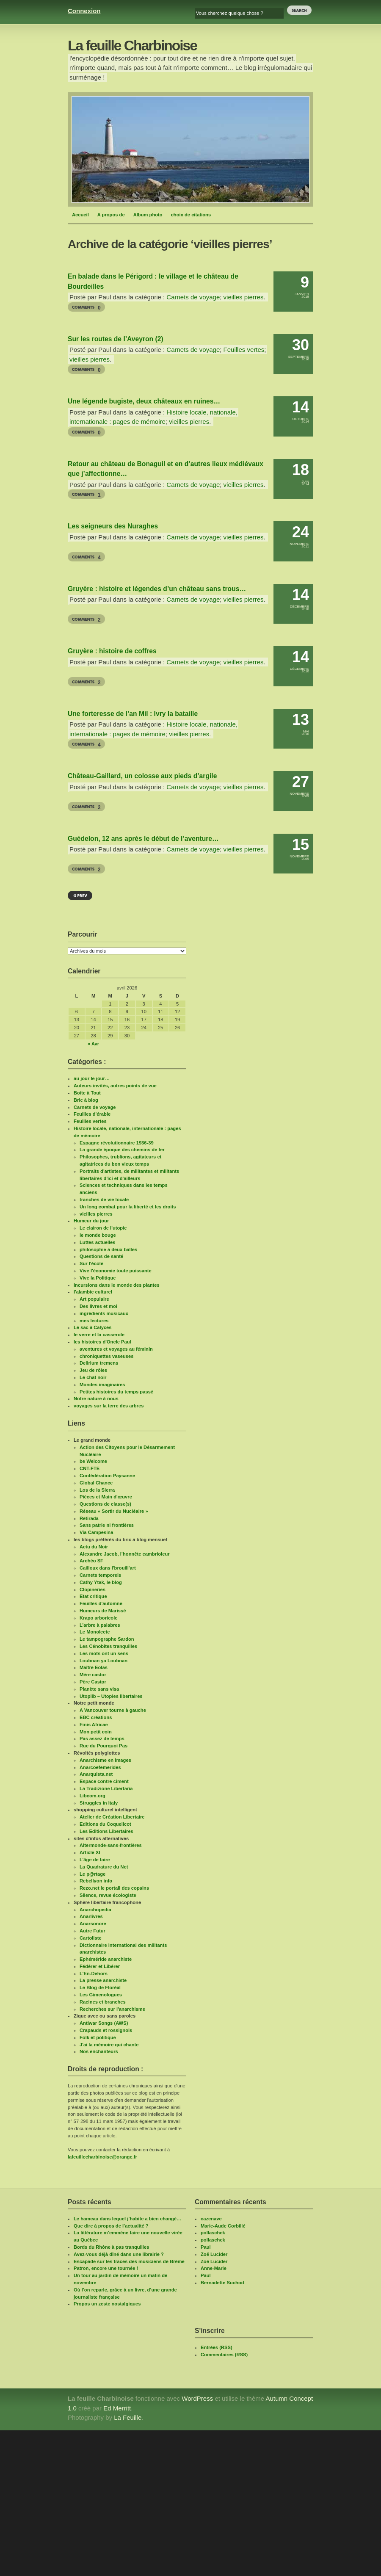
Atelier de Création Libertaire (112, 1816)
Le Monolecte (95, 1631)
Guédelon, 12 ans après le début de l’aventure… (143, 838)
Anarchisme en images (105, 1760)
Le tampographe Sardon (107, 1639)
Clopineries (92, 1589)
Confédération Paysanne (107, 1475)
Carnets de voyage (193, 297)
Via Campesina (96, 1532)
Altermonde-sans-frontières (111, 1845)
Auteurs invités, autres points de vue (115, 1085)
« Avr (93, 1043)
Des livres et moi (98, 1306)
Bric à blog (86, 1100)
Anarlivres (91, 1916)
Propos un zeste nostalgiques (107, 2303)
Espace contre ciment (104, 1781)
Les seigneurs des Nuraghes (113, 526)
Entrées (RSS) (216, 2347)
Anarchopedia (95, 1909)
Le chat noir (93, 1377)
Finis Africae (94, 1724)
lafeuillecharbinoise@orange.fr (102, 2156)
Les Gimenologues (101, 1994)
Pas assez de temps (102, 1738)
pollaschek (213, 2232)
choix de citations (191, 214)
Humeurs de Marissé (103, 1610)
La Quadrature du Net (104, 1866)
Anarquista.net (96, 1774)
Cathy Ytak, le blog (101, 1582)
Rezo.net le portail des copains (114, 1888)
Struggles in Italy (99, 1802)
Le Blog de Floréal (100, 1987)
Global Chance (96, 1482)
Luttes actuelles (98, 1242)
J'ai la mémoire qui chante (109, 2044)
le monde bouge (98, 1235)
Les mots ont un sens (104, 1653)
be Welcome (93, 1461)
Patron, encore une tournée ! (106, 2268)
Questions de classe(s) (105, 1503)
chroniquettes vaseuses (106, 1356)
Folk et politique (98, 2037)
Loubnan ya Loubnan (103, 1660)
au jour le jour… (92, 1078)
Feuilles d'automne (101, 1603)
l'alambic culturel (93, 1291)
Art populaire (94, 1299)
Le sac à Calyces (93, 1327)
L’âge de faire (95, 1859)
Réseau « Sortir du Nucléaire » (114, 1511)
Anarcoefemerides (100, 1767)
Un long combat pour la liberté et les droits (128, 1206)
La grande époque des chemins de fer (122, 1149)
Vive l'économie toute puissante (116, 1270)
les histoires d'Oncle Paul (102, 1341)
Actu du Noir (94, 1546)
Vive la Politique (98, 1277)
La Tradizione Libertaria (106, 1788)
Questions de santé (101, 1256)
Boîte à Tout (87, 1092)
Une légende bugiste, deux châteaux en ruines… (144, 401)
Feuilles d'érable (92, 1114)
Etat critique (93, 1596)
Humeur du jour (91, 1220)
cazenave (211, 2218)
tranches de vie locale (104, 1199)
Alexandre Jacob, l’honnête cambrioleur (125, 1553)
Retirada (89, 1518)
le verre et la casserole (99, 1334)
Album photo (148, 214)
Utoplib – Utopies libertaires (111, 1696)
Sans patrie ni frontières (107, 1525)
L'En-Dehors (94, 1973)
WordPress (197, 2398)
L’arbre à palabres (100, 1625)
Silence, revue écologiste (108, 1895)
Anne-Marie (213, 2268)
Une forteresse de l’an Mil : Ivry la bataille (133, 713)
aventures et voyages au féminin (116, 1349)
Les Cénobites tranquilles (108, 1646)
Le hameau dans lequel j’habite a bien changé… (127, 2218)
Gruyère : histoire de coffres (112, 651)
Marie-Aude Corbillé (223, 2225)
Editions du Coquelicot (105, 1824)
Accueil (80, 214)
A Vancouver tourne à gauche (113, 1710)
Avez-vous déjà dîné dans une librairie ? (119, 2254)
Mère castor (93, 1674)
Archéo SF (91, 1560)
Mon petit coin (96, 1731)
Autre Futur (92, 1930)
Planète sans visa (99, 1689)
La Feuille (127, 2417)
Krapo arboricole (99, 1617)
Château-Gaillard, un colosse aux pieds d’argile (142, 775)
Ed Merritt (117, 2408)
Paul (206, 2247)
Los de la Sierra (97, 1490)
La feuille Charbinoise (132, 45)
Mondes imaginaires (102, 1384)
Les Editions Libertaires (106, 1831)
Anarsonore (93, 1923)
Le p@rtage (92, 1874)
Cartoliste (91, 1937)
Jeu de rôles (93, 1370)
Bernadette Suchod (222, 2282)
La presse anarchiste (103, 1980)
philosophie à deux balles (108, 1249)
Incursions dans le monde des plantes (117, 1285)
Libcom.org (92, 1795)
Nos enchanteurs (99, 2051)
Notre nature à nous (96, 1398)
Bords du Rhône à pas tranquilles (111, 2247)
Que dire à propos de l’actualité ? (111, 2225)
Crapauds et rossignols (106, 2030)
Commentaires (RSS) (224, 2354)
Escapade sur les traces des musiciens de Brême (129, 2261)
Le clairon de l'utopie (103, 1227)
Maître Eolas (94, 1667)
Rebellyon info (96, 1880)
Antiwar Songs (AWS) (104, 2023)
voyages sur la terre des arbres (109, 1405)
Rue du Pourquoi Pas (103, 1745)
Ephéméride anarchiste (106, 1959)
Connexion (84, 10)
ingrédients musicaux (104, 1313)
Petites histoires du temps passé (116, 1391)
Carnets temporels (100, 1575)
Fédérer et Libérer (100, 1966)
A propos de (111, 214)
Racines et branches (103, 2001)
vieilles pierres (244, 297)
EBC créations (96, 1717)
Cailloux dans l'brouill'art (108, 1567)
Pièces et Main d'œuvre (106, 1496)
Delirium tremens (99, 1362)
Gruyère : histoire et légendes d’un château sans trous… (157, 588)
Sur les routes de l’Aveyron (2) (115, 339)
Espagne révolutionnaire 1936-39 (117, 1142)
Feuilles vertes (244, 349)
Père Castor (93, 1681)
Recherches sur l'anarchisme (112, 2009)
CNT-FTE (89, 1468)
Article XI (90, 1852)
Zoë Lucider (214, 2254)
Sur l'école (91, 1263)
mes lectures (94, 1320)
